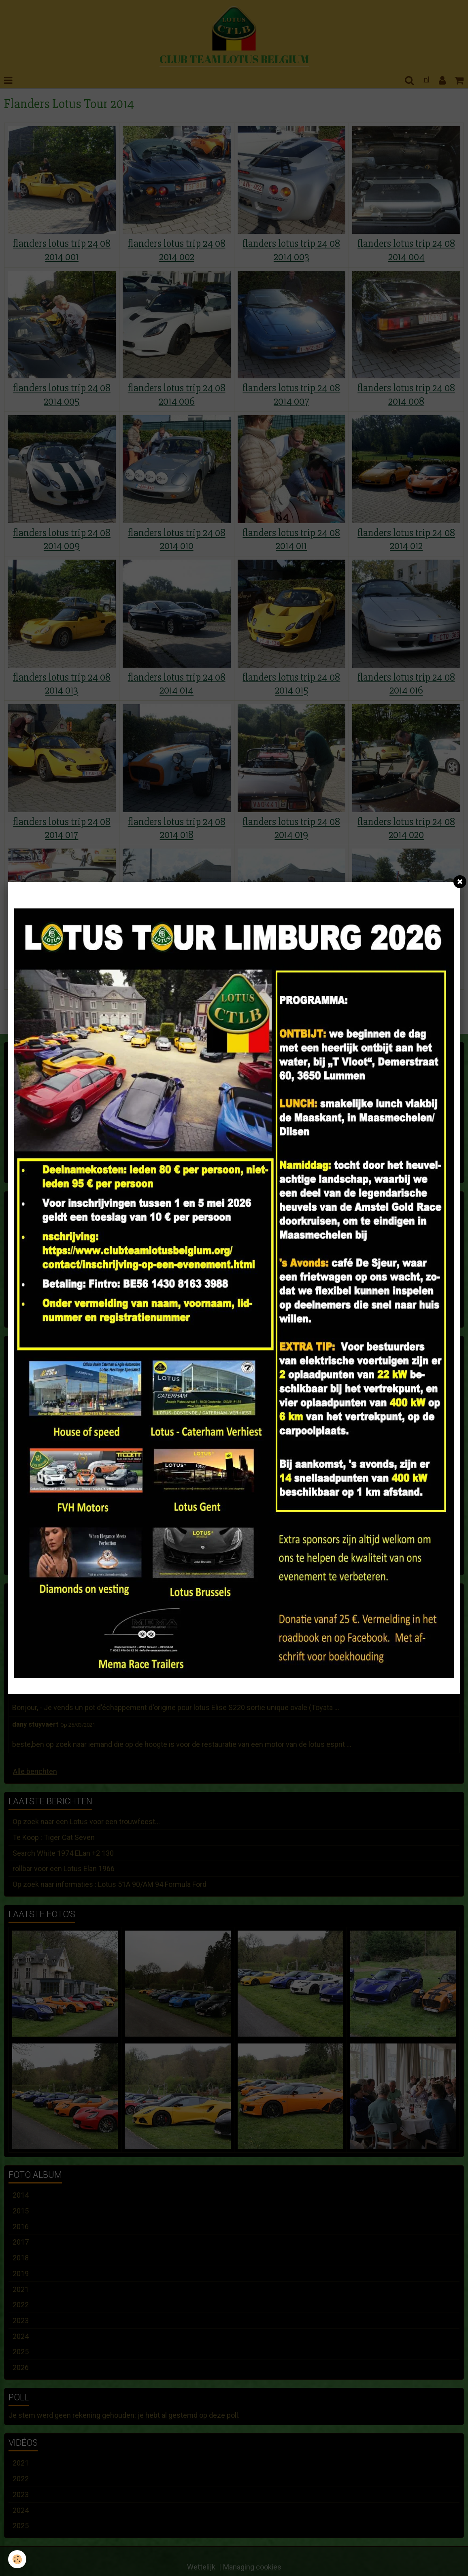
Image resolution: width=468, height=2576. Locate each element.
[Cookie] (17, 2559)
